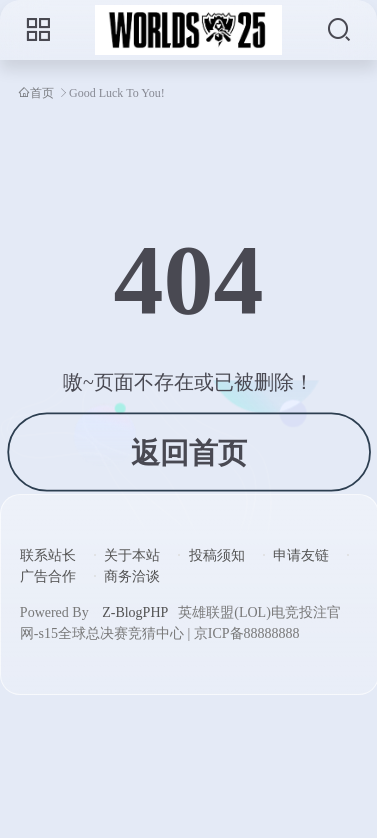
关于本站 (132, 555)
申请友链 (301, 555)
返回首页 (188, 452)
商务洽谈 (132, 576)
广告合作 (48, 576)
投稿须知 (217, 555)
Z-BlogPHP (135, 612)
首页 (42, 92)
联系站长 (48, 555)
